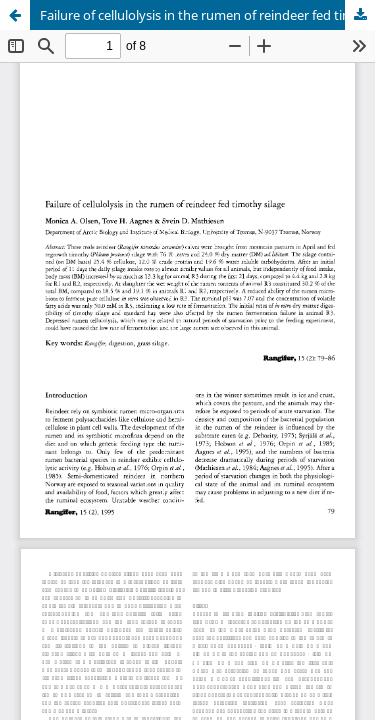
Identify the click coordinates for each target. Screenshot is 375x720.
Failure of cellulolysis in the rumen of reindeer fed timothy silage (207, 15)
